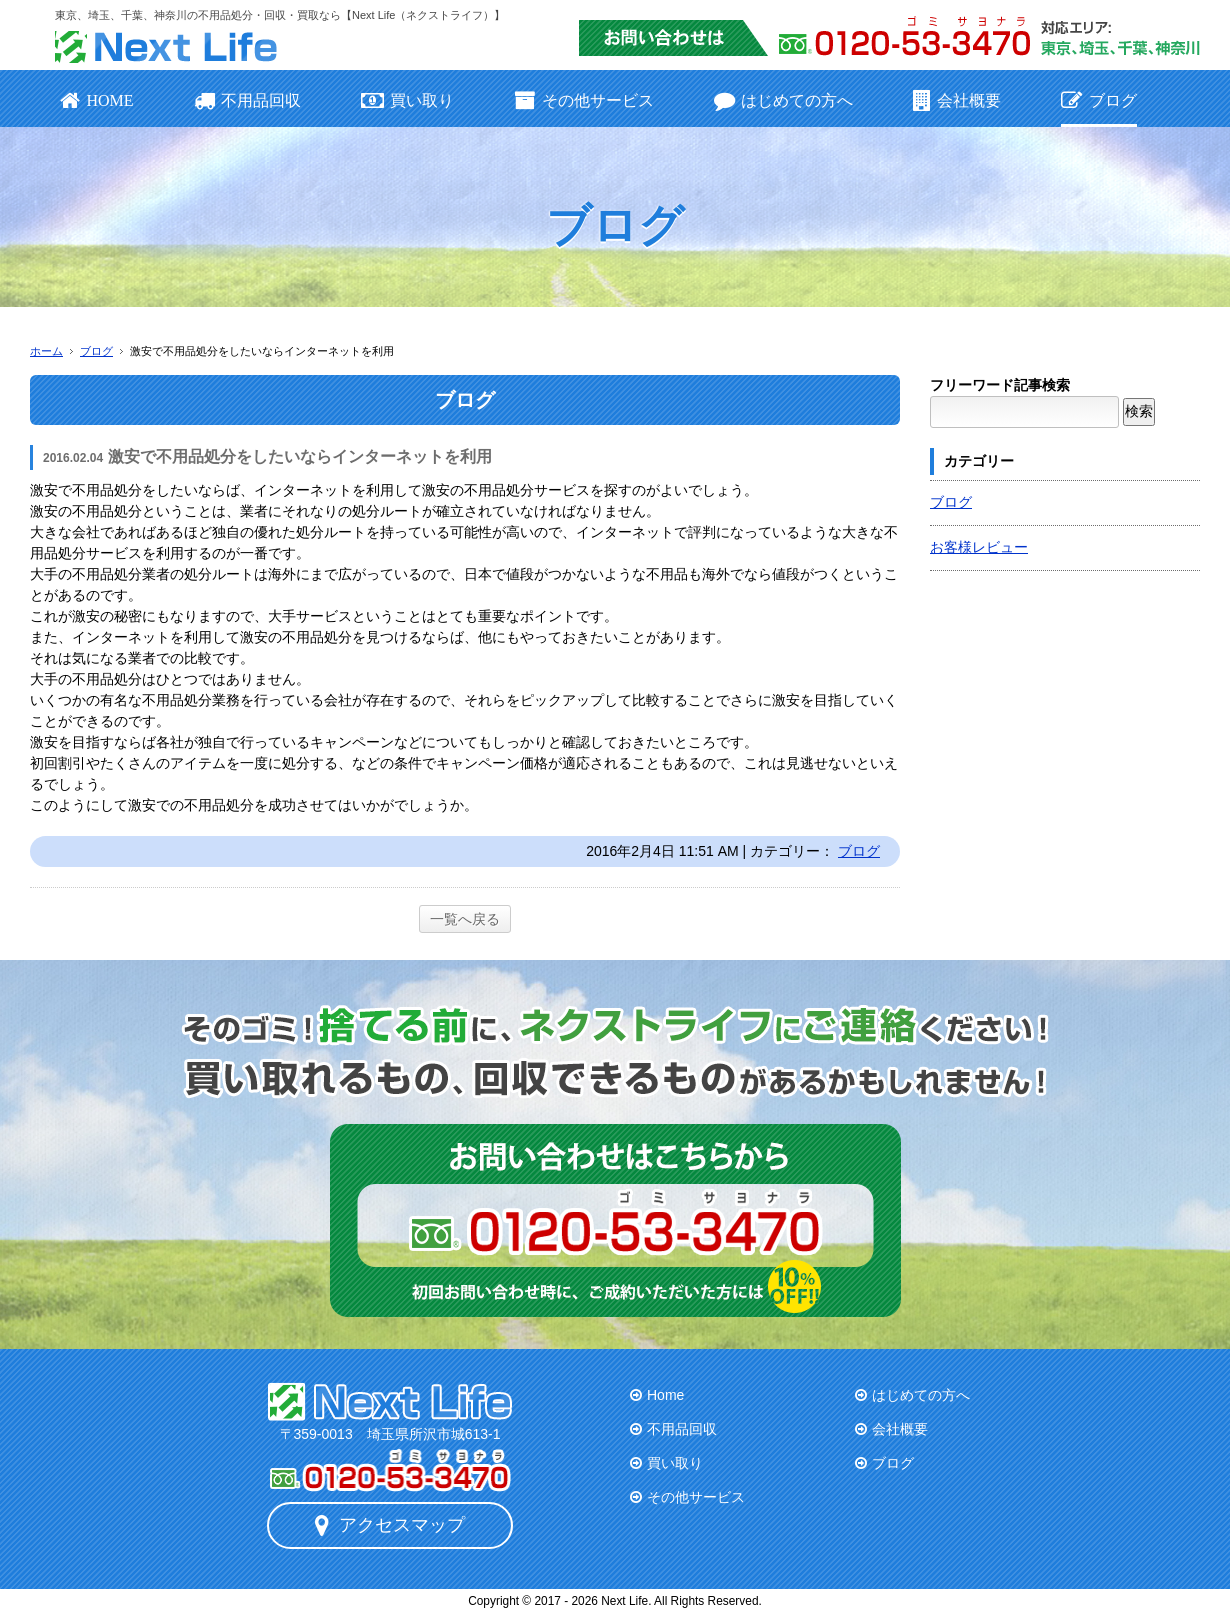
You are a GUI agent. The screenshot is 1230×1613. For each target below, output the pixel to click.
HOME (97, 100)
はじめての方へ (783, 100)
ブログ (1098, 100)
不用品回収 (247, 100)
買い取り (407, 100)
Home (665, 1395)
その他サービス (583, 100)
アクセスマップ (390, 1525)
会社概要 (957, 100)
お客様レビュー (979, 547)
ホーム (46, 351)
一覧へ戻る (465, 919)
